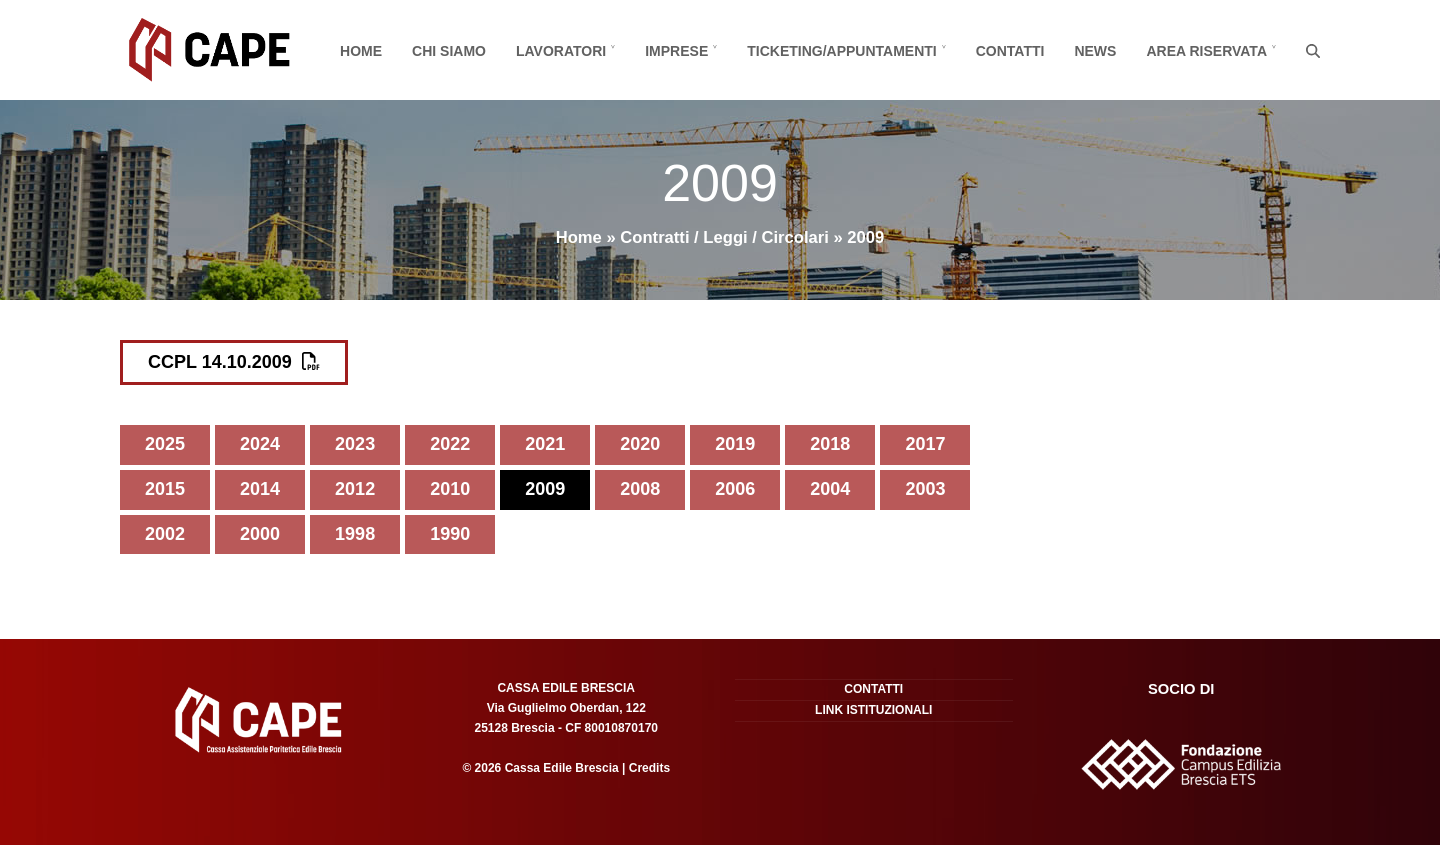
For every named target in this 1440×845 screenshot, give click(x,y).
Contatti (873, 689)
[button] (1313, 50)
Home (579, 237)
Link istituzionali (873, 710)
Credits (647, 768)
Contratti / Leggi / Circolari (724, 237)
